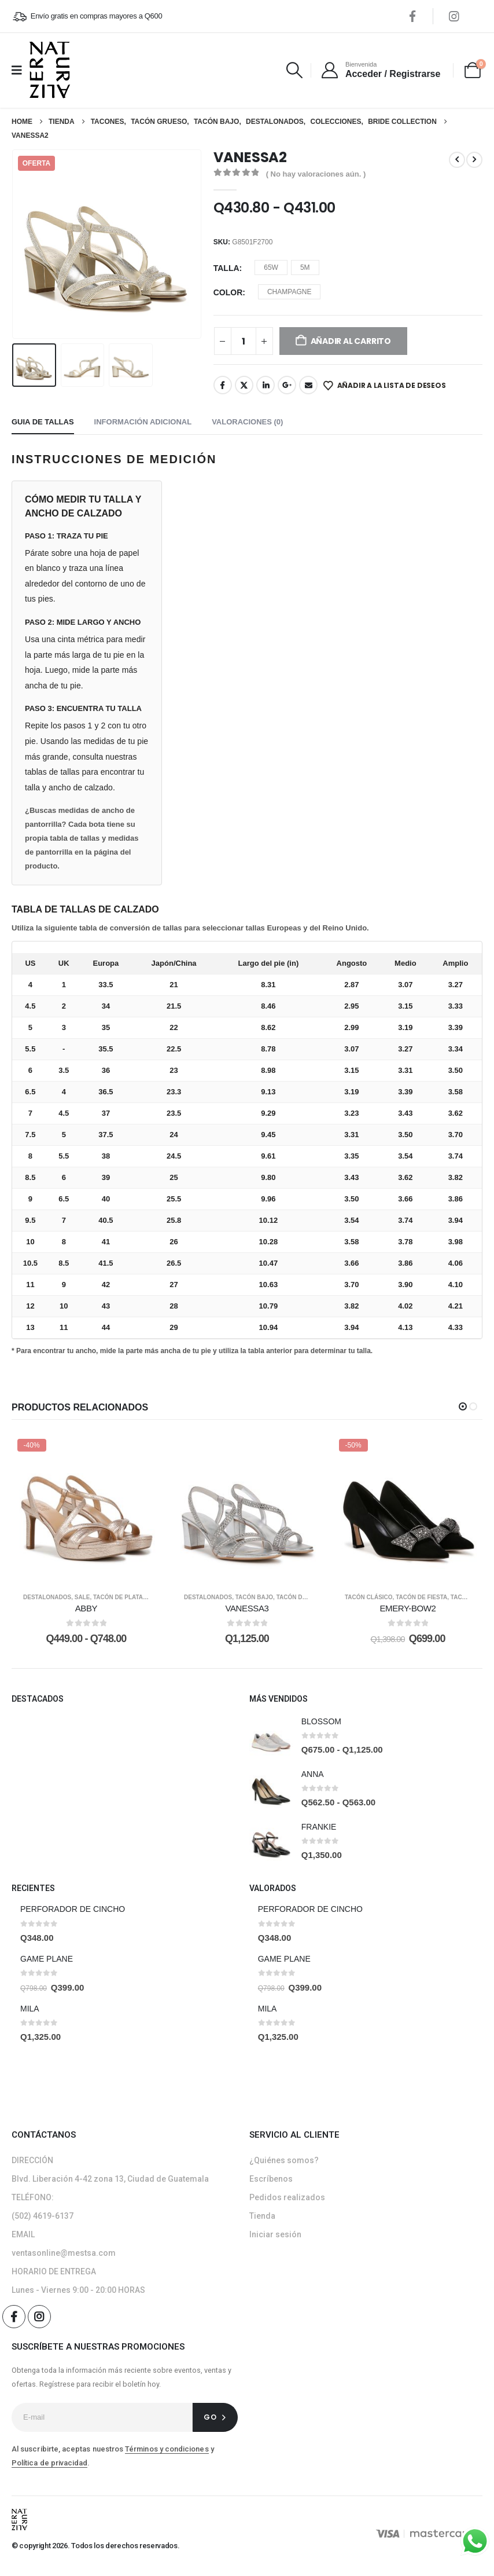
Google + (287, 385)
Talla (226, 268)
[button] (295, 70)
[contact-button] (215, 2417)
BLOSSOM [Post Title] (321, 1721)
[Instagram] (454, 16)
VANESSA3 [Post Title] (246, 1608)
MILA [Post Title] (29, 2008)
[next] (474, 160)
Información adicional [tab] (143, 421)
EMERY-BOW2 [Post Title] (407, 1608)
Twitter (244, 385)
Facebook (222, 385)
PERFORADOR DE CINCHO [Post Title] (72, 1909)
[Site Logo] (50, 70)
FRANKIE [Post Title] (319, 1826)
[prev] (457, 160)
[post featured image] (271, 1736)
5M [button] (305, 267)
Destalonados (47, 1597)
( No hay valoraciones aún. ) (316, 174)
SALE (82, 1597)
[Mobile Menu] (21, 70)
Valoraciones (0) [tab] (247, 421)
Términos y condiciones (166, 2449)
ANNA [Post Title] (312, 1774)
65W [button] (271, 267)
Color (228, 292)
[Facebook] (412, 16)
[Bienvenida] (380, 70)
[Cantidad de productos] (243, 341)
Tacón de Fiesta (302, 1597)
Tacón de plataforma (128, 1597)
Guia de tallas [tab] (43, 421)
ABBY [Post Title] (86, 1608)
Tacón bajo (254, 1597)
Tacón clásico (369, 1597)
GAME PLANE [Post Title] (46, 1958)
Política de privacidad (49, 2462)
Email (308, 385)
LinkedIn (265, 385)
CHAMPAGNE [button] (289, 292)
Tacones (464, 1597)
